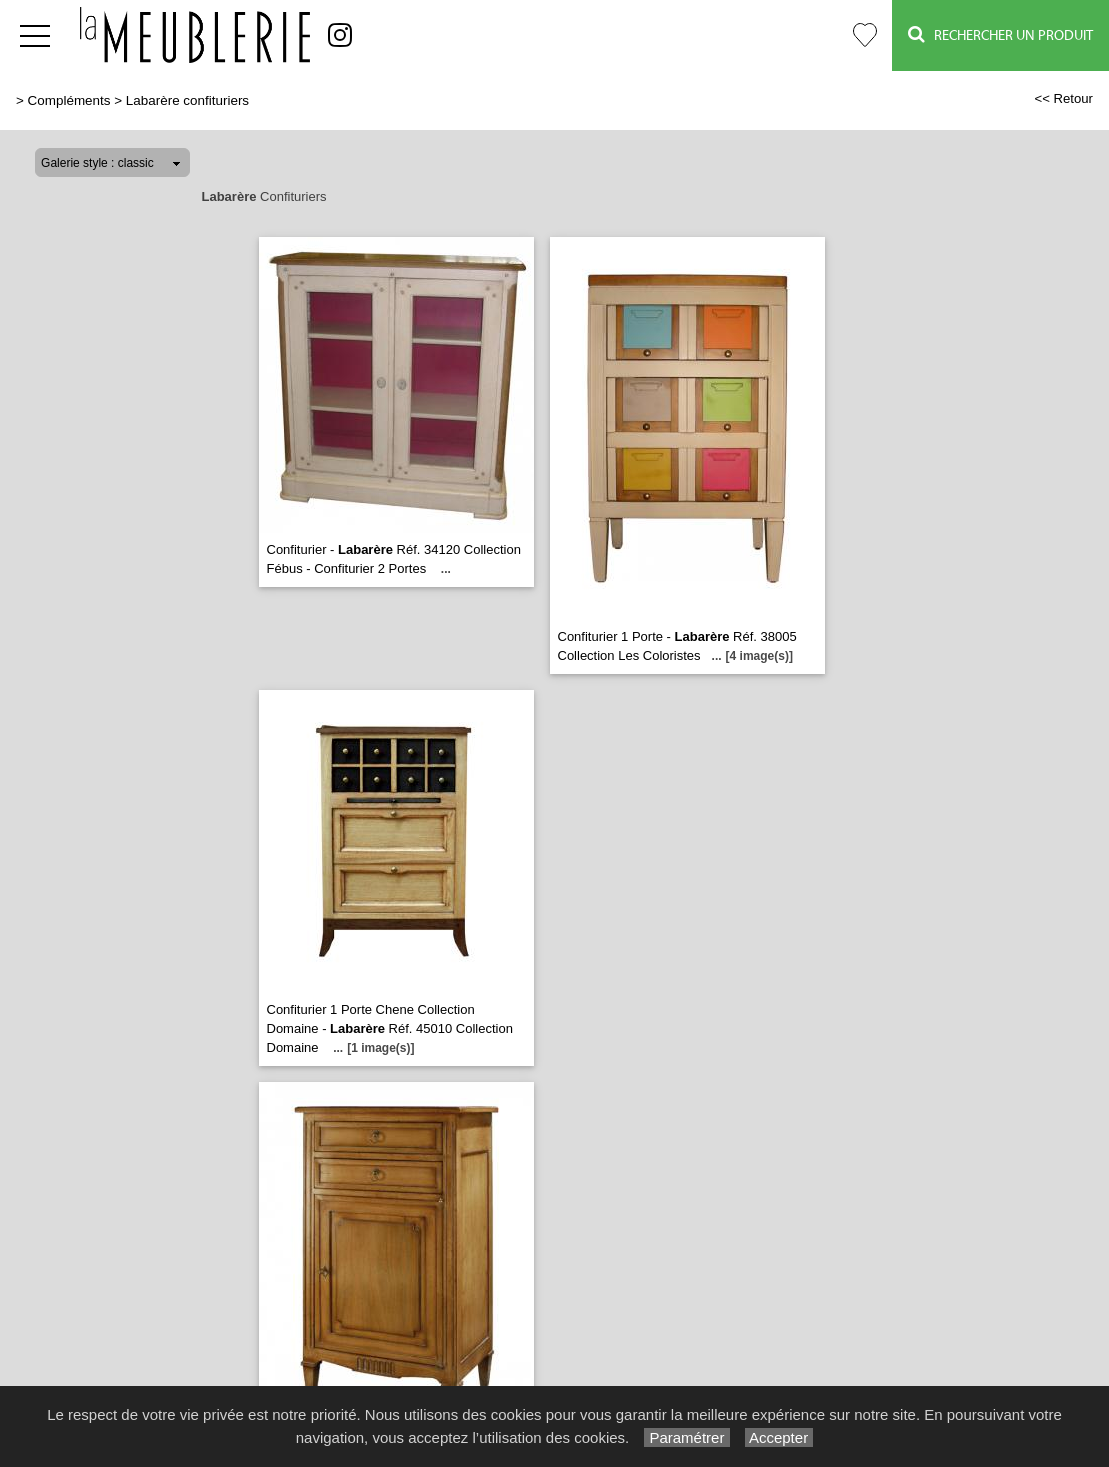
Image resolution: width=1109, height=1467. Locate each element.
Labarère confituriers (187, 100)
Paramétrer (686, 1437)
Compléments (69, 100)
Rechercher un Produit (1000, 34)
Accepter (779, 1437)
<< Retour (1063, 98)
